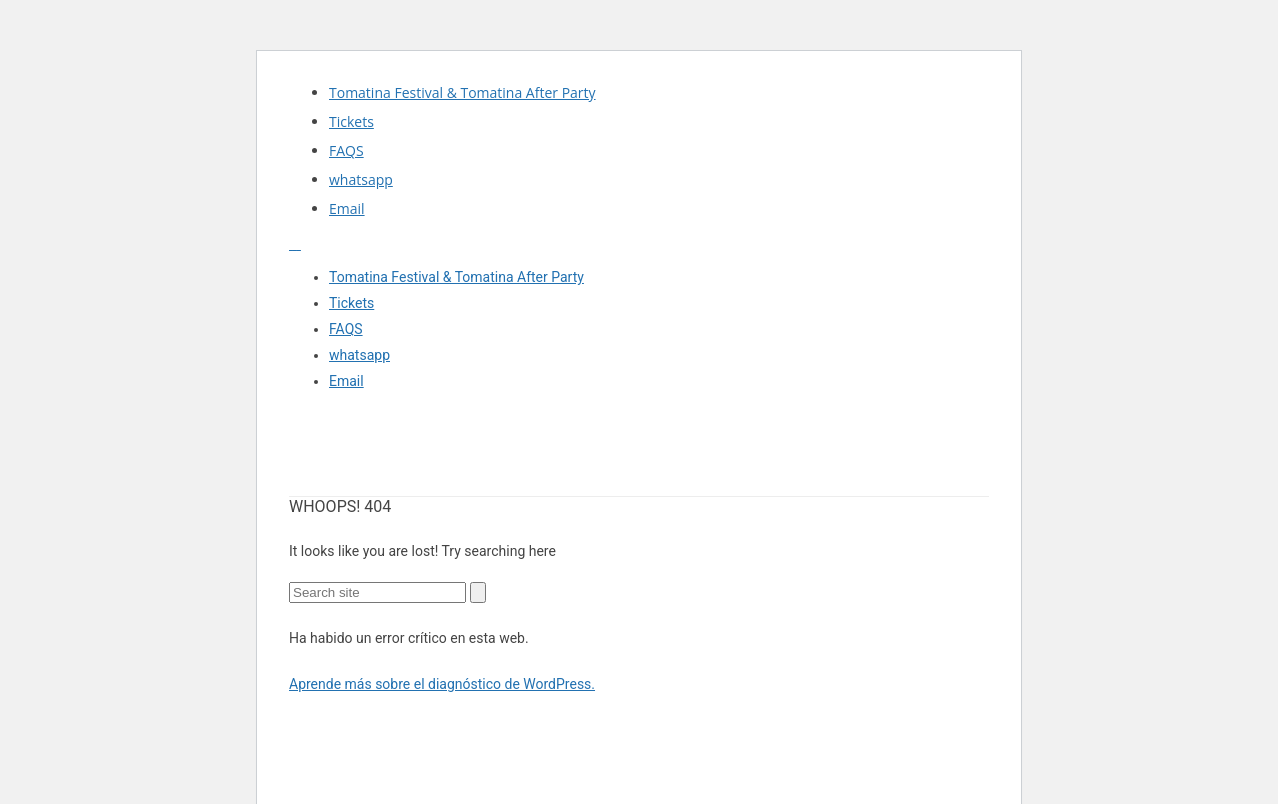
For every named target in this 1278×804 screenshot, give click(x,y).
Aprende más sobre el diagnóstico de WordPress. (442, 684)
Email (347, 208)
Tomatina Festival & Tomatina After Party (462, 92)
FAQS (346, 150)
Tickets (351, 121)
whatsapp (361, 179)
